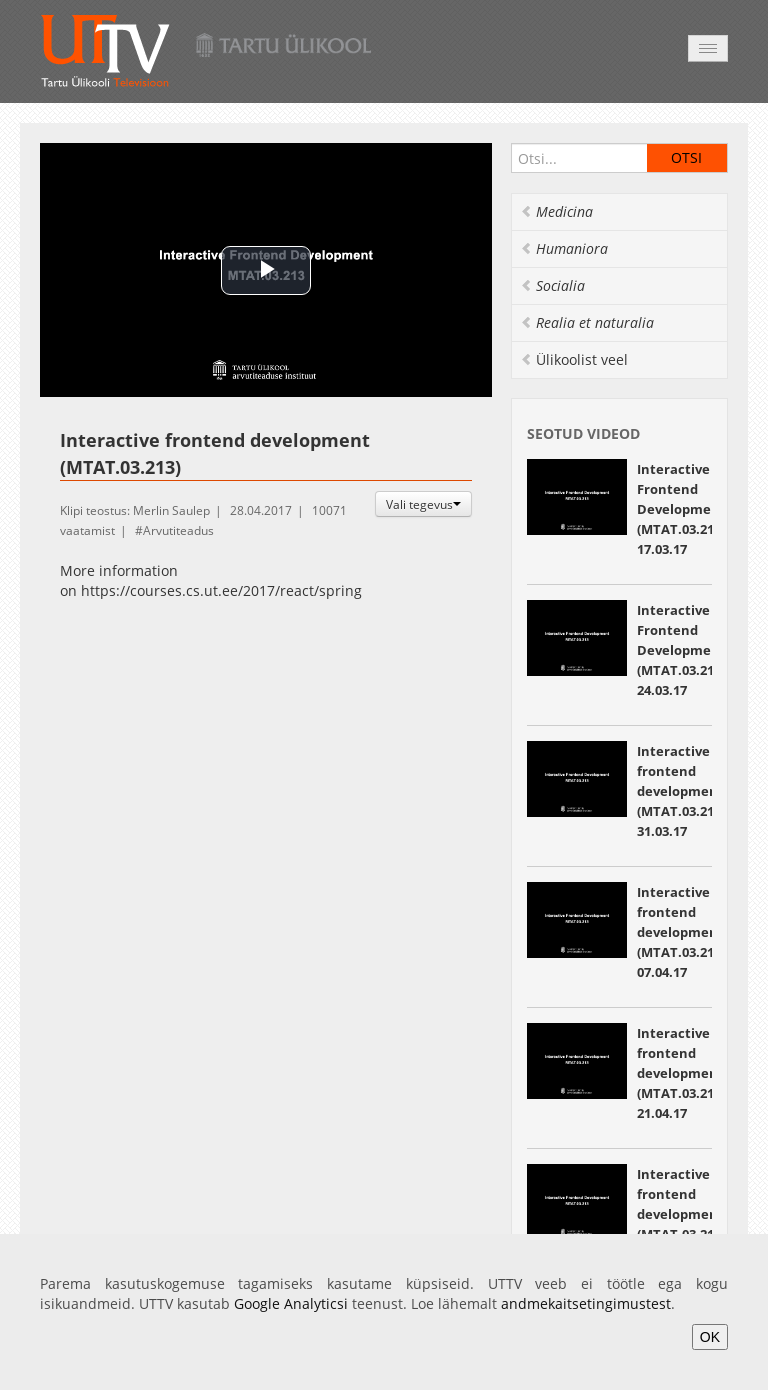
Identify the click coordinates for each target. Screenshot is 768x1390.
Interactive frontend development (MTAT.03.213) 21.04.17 (681, 1073)
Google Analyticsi (291, 1303)
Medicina (556, 211)
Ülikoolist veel (574, 359)
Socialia (552, 285)
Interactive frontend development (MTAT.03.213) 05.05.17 (681, 1214)
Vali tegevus (423, 504)
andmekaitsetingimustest (586, 1303)
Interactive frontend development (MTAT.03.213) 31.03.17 (681, 791)
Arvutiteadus (178, 530)
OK (710, 1337)
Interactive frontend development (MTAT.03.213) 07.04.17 (681, 932)
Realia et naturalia (587, 322)
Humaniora (564, 248)
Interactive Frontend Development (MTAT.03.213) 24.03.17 (681, 650)
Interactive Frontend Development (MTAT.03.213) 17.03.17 (681, 509)
